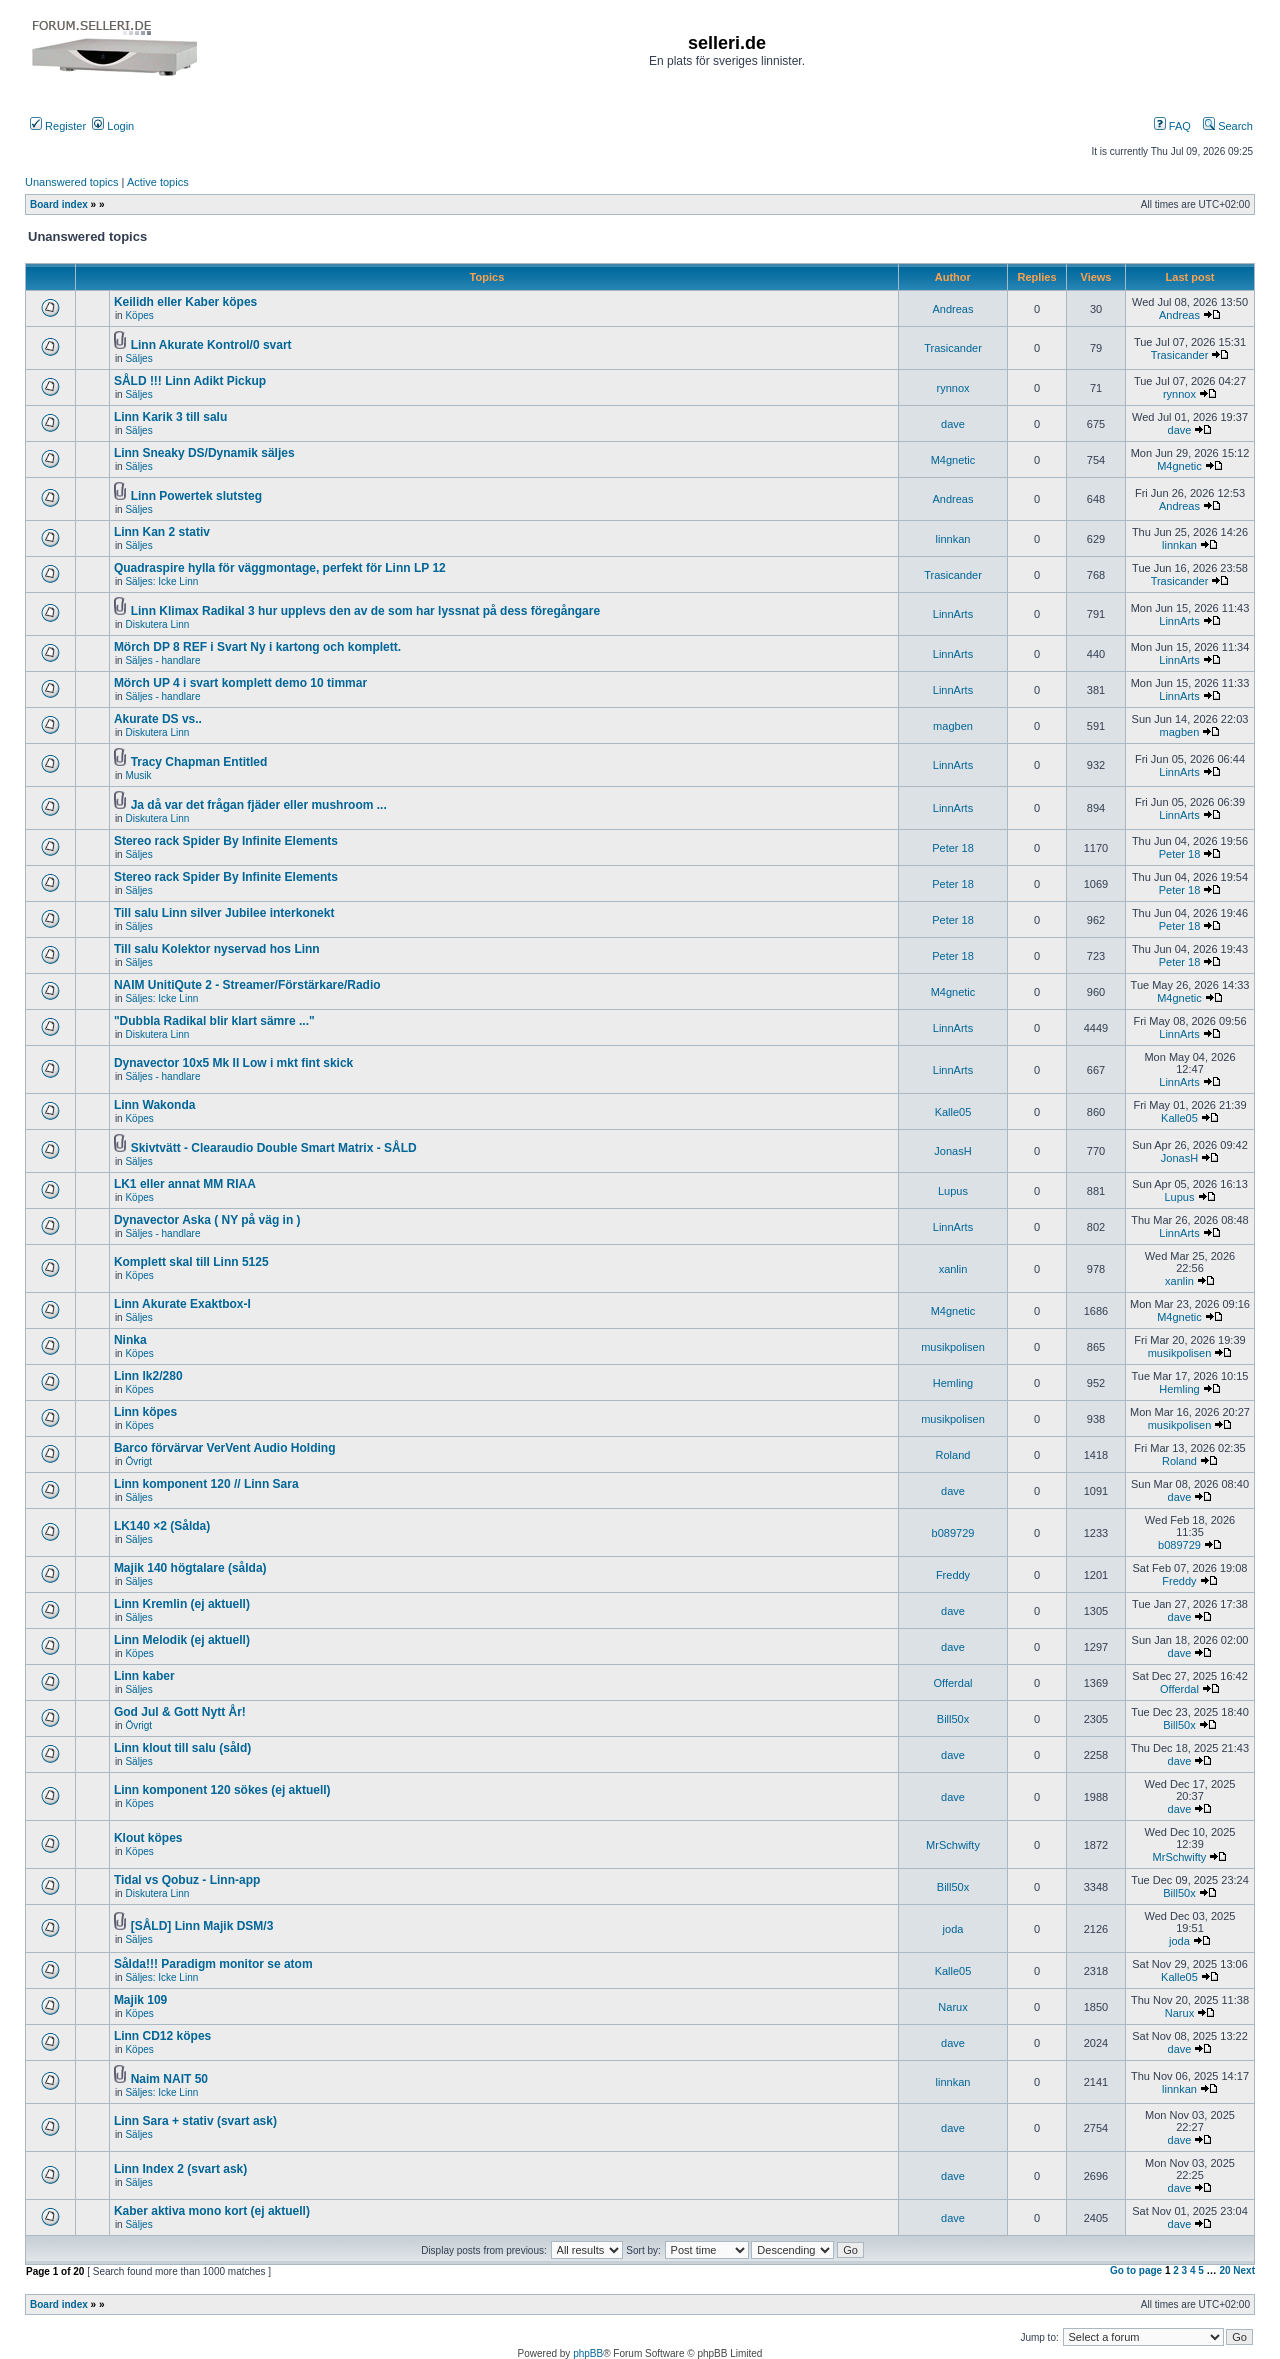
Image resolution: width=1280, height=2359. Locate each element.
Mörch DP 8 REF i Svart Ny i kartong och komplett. (257, 647)
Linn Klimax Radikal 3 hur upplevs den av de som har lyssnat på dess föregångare (365, 611)
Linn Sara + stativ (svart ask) (195, 2121)
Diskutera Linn (157, 624)
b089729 (953, 1533)
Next (1244, 2270)
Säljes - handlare (162, 660)
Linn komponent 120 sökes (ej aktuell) (222, 1790)
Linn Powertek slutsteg (196, 496)
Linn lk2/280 (148, 1376)
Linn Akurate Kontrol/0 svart (211, 345)
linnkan (953, 539)
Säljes (138, 358)
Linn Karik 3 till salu (170, 417)
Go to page (1136, 2270)
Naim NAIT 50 (169, 2079)
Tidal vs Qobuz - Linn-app (187, 1880)
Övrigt (138, 1461)
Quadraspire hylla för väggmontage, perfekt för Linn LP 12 (280, 568)
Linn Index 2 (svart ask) (180, 2169)
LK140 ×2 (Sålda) (162, 1526)
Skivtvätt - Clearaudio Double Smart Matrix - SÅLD (274, 1148)
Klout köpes (148, 1838)
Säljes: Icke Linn (161, 581)
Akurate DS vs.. (158, 719)
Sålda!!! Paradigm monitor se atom (213, 1964)
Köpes (139, 315)
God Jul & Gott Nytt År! (180, 1712)
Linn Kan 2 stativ (162, 532)
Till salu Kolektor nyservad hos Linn (217, 949)
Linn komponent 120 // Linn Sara (206, 1484)
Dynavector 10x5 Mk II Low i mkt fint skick (233, 1063)
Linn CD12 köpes (162, 2036)
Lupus (953, 1191)
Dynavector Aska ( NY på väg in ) (207, 1220)
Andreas (953, 309)
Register (58, 126)
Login (113, 126)
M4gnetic (953, 460)
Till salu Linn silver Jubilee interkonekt (224, 913)
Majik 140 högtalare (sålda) (190, 1568)
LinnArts (953, 614)
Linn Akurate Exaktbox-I (182, 1304)
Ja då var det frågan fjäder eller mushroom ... (259, 805)
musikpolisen (953, 1347)
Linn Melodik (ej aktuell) (182, 1640)
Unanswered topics (72, 182)
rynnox (952, 388)
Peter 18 (953, 848)
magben (953, 726)
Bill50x (953, 1719)
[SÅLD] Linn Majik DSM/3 (202, 1926)
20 (1224, 2270)
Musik (138, 775)
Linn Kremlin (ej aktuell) (182, 1604)
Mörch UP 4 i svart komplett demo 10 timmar (240, 683)
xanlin (953, 1269)
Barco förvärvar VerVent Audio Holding (225, 1448)
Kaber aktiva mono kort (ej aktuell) (212, 2211)
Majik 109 (140, 2000)
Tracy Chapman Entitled (199, 762)
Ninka (130, 1340)
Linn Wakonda (155, 1105)
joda (953, 1929)
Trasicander (953, 348)
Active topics (158, 182)
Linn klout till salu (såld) (182, 1748)
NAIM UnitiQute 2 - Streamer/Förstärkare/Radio (247, 985)
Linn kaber (144, 1676)
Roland (953, 1455)
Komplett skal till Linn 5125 (191, 1262)
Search (1228, 126)
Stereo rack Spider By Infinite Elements (226, 841)
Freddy (953, 1575)
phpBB (588, 2353)
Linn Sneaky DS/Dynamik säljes (204, 453)
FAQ (1172, 126)
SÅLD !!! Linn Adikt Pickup (190, 381)
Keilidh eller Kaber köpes (185, 302)
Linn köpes (145, 1412)
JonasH (952, 1151)
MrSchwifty (953, 1845)
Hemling (953, 1383)
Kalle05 (953, 1112)
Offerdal (953, 1683)
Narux (952, 2007)
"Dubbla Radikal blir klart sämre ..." (214, 1021)
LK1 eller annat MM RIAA (185, 1184)
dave (953, 424)
